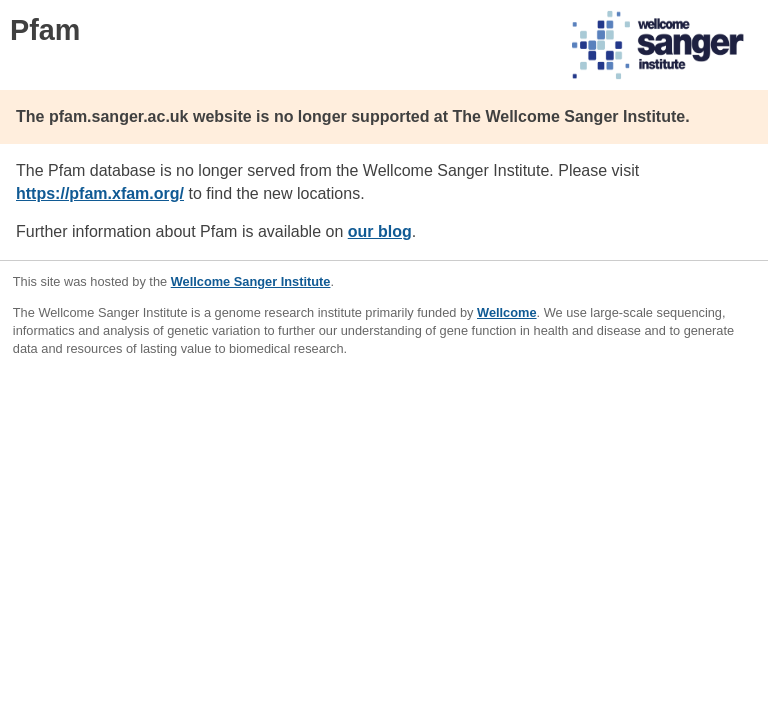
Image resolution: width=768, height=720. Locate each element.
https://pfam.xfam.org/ (100, 193)
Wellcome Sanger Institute (251, 281)
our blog (380, 231)
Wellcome (507, 312)
